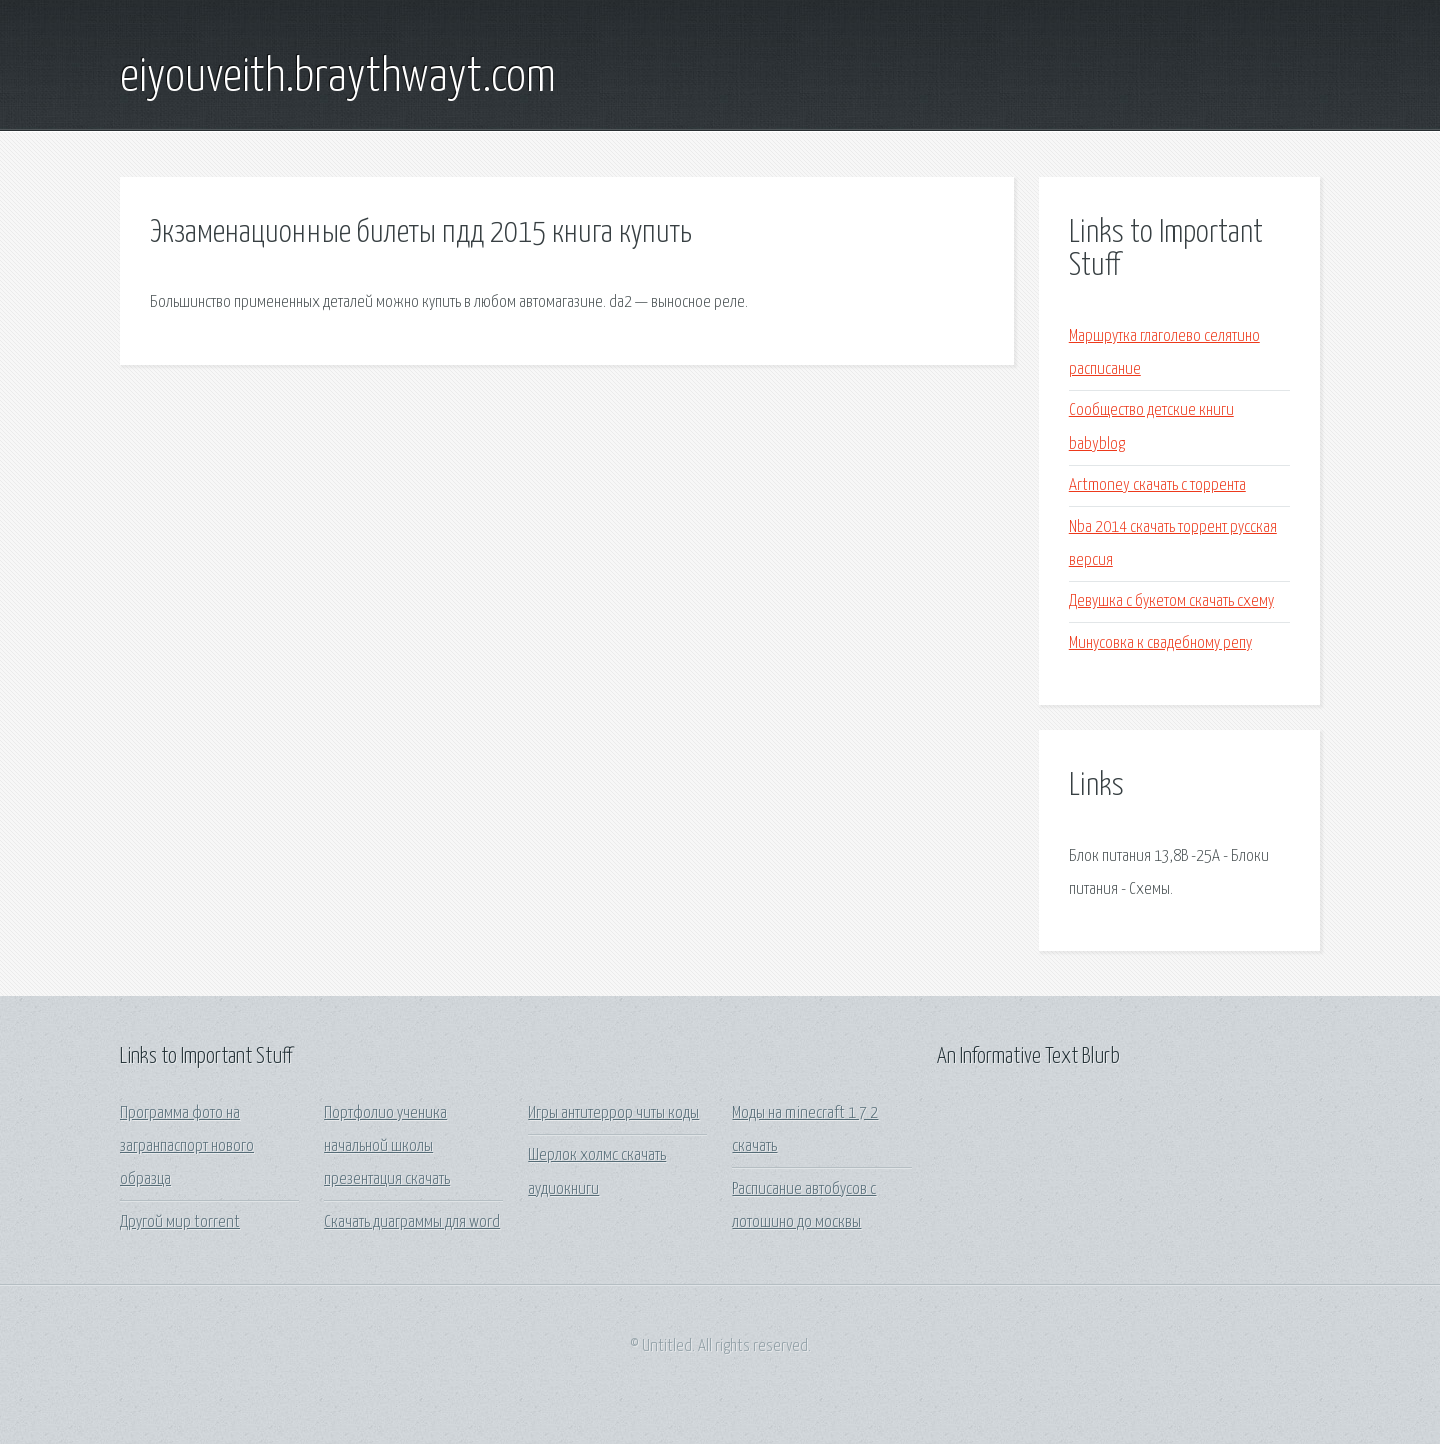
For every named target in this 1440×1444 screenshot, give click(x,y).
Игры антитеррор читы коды (613, 1113)
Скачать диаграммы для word (412, 1222)
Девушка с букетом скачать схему (1171, 601)
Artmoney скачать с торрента (1157, 485)
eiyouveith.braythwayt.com (338, 78)
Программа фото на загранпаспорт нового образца (187, 1147)
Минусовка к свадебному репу (1160, 643)
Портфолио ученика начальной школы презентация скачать (387, 1147)
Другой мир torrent (180, 1222)
